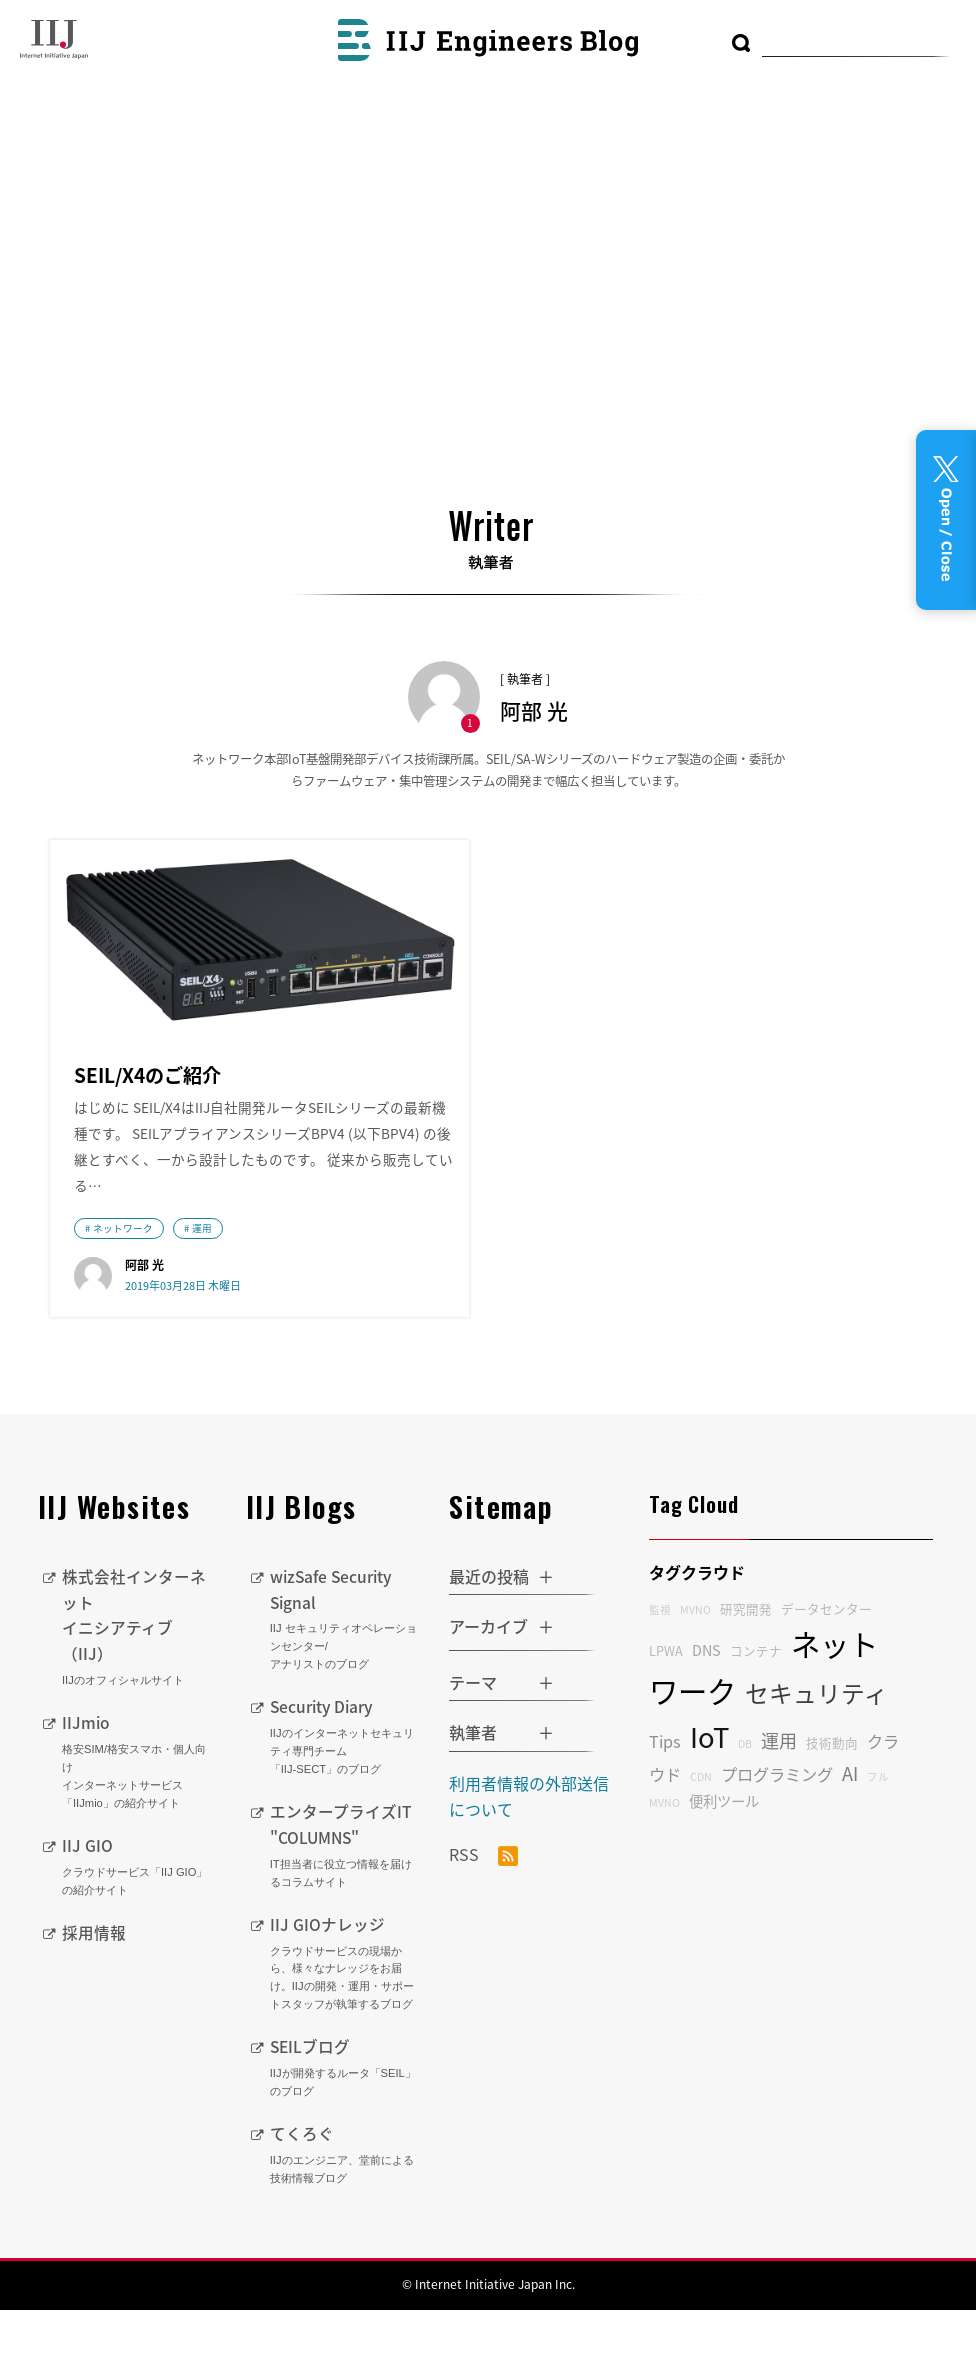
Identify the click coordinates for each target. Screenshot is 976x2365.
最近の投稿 (489, 1633)
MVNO (695, 1667)
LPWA (666, 1707)
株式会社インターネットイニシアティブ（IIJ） (139, 1683)
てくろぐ (345, 2209)
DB (745, 1800)
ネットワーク (123, 1283)
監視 (660, 1667)
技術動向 (832, 1799)
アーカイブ (488, 1684)
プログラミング (777, 1831)
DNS (706, 1707)
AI (850, 1830)
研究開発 (746, 1666)
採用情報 (94, 1987)
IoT (709, 1793)
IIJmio (139, 1818)
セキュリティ (816, 1750)
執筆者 (473, 1790)
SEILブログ (345, 2123)
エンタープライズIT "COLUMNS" (345, 1902)
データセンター (826, 1666)
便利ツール (724, 1858)
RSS (483, 1913)
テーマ (473, 1739)
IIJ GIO (139, 1922)
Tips (665, 1798)
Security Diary (345, 1793)
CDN (701, 1833)
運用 (202, 1283)
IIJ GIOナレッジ (345, 2019)
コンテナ (756, 1707)
